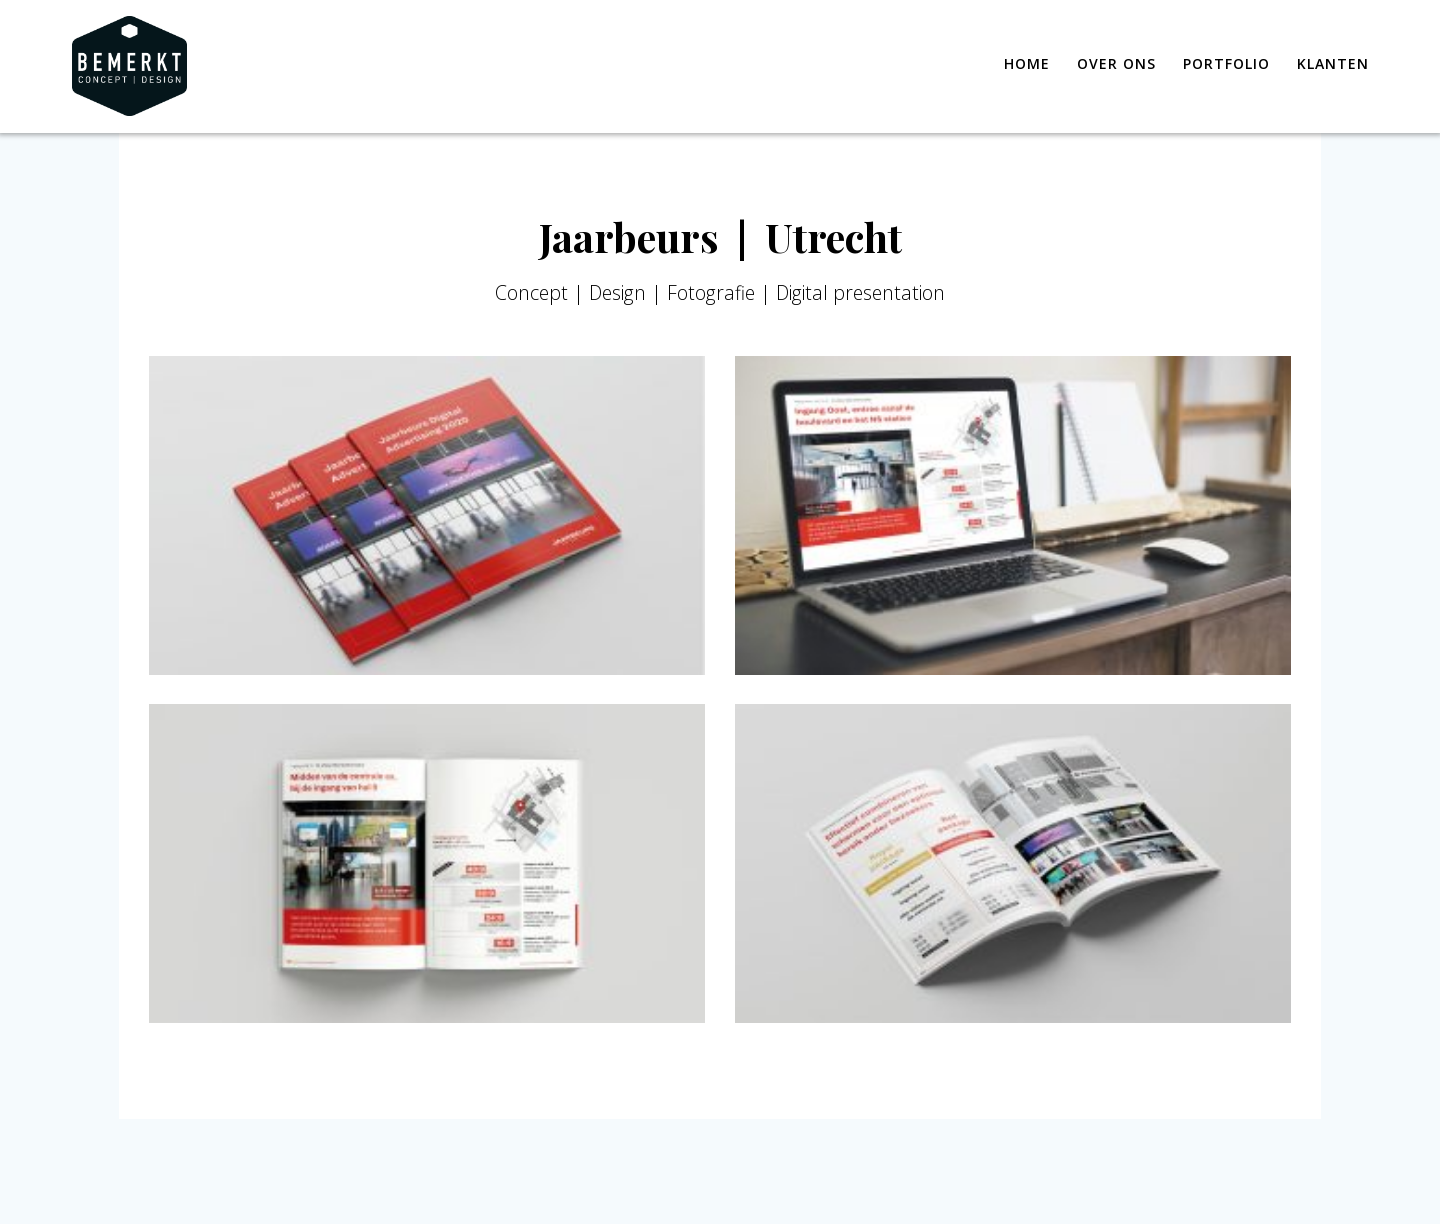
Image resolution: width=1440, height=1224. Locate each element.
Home (1027, 63)
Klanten (1333, 63)
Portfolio (1226, 63)
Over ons (1116, 63)
